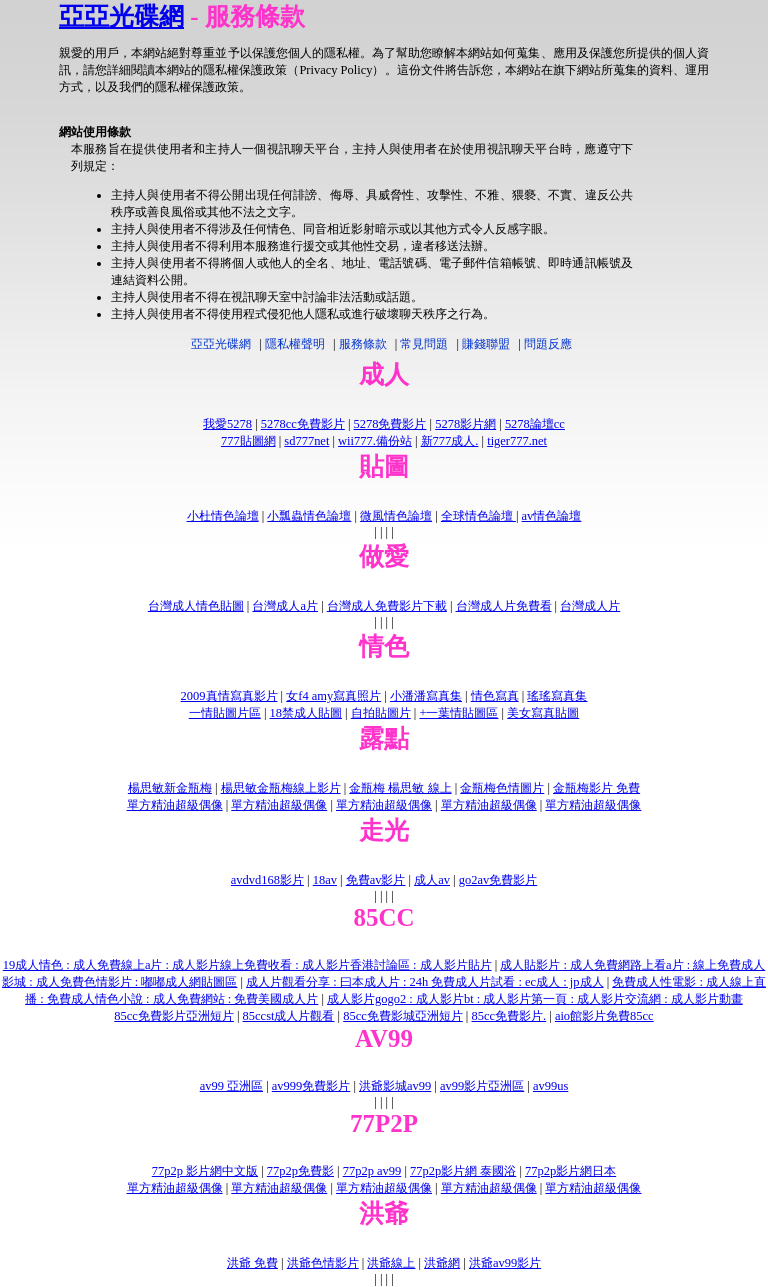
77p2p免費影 (300, 1171)
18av (325, 880)
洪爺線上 (391, 1263)
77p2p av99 (372, 1171)
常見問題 (424, 344)
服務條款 (363, 344)
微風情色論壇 (396, 516)
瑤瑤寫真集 (557, 696)
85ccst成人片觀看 (289, 1016)
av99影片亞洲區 (482, 1086)
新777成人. (450, 441)
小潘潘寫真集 (426, 696)
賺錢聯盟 (486, 344)
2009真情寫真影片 (229, 696)
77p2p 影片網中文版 (205, 1171)
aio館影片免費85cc (604, 1016)
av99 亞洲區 (231, 1086)
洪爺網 (442, 1263)
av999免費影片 (311, 1086)
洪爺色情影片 (323, 1263)
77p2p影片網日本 (570, 1171)
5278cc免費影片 (303, 424)
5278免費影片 (390, 424)
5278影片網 (465, 424)
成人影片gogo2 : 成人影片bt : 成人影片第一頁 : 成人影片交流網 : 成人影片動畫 (535, 999)
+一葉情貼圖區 (458, 713)
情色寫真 (495, 696)
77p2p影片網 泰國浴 (463, 1171)
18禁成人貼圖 (306, 713)
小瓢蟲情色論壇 (309, 516)
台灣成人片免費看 (504, 606)
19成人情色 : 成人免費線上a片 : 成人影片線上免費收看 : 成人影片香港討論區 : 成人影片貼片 (247, 965)
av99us (550, 1086)
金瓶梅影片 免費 (596, 788)
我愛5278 (227, 424)
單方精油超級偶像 (175, 805)
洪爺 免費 (252, 1263)
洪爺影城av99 (395, 1086)
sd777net (306, 441)
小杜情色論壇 (223, 516)
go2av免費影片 (498, 880)
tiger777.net (517, 441)
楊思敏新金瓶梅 (170, 788)
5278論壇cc (535, 424)
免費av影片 (376, 880)
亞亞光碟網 (121, 16)
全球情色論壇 (478, 516)
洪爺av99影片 (505, 1263)
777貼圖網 (248, 441)
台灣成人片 (590, 606)
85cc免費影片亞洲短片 (174, 1016)
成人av (432, 880)
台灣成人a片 (285, 606)
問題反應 (548, 344)
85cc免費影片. (508, 1016)
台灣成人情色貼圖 (196, 606)
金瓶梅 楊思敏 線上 (400, 788)
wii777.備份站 (375, 441)
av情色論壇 (552, 516)
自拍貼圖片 (381, 713)
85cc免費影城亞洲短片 (403, 1016)
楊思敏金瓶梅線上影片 (281, 788)
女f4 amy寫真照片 (333, 696)
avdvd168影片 (267, 880)
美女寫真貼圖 (543, 713)
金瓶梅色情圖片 (502, 788)
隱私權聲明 (295, 344)
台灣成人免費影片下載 (387, 606)
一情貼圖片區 (225, 713)
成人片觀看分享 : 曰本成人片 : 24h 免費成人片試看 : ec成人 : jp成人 (424, 982)
